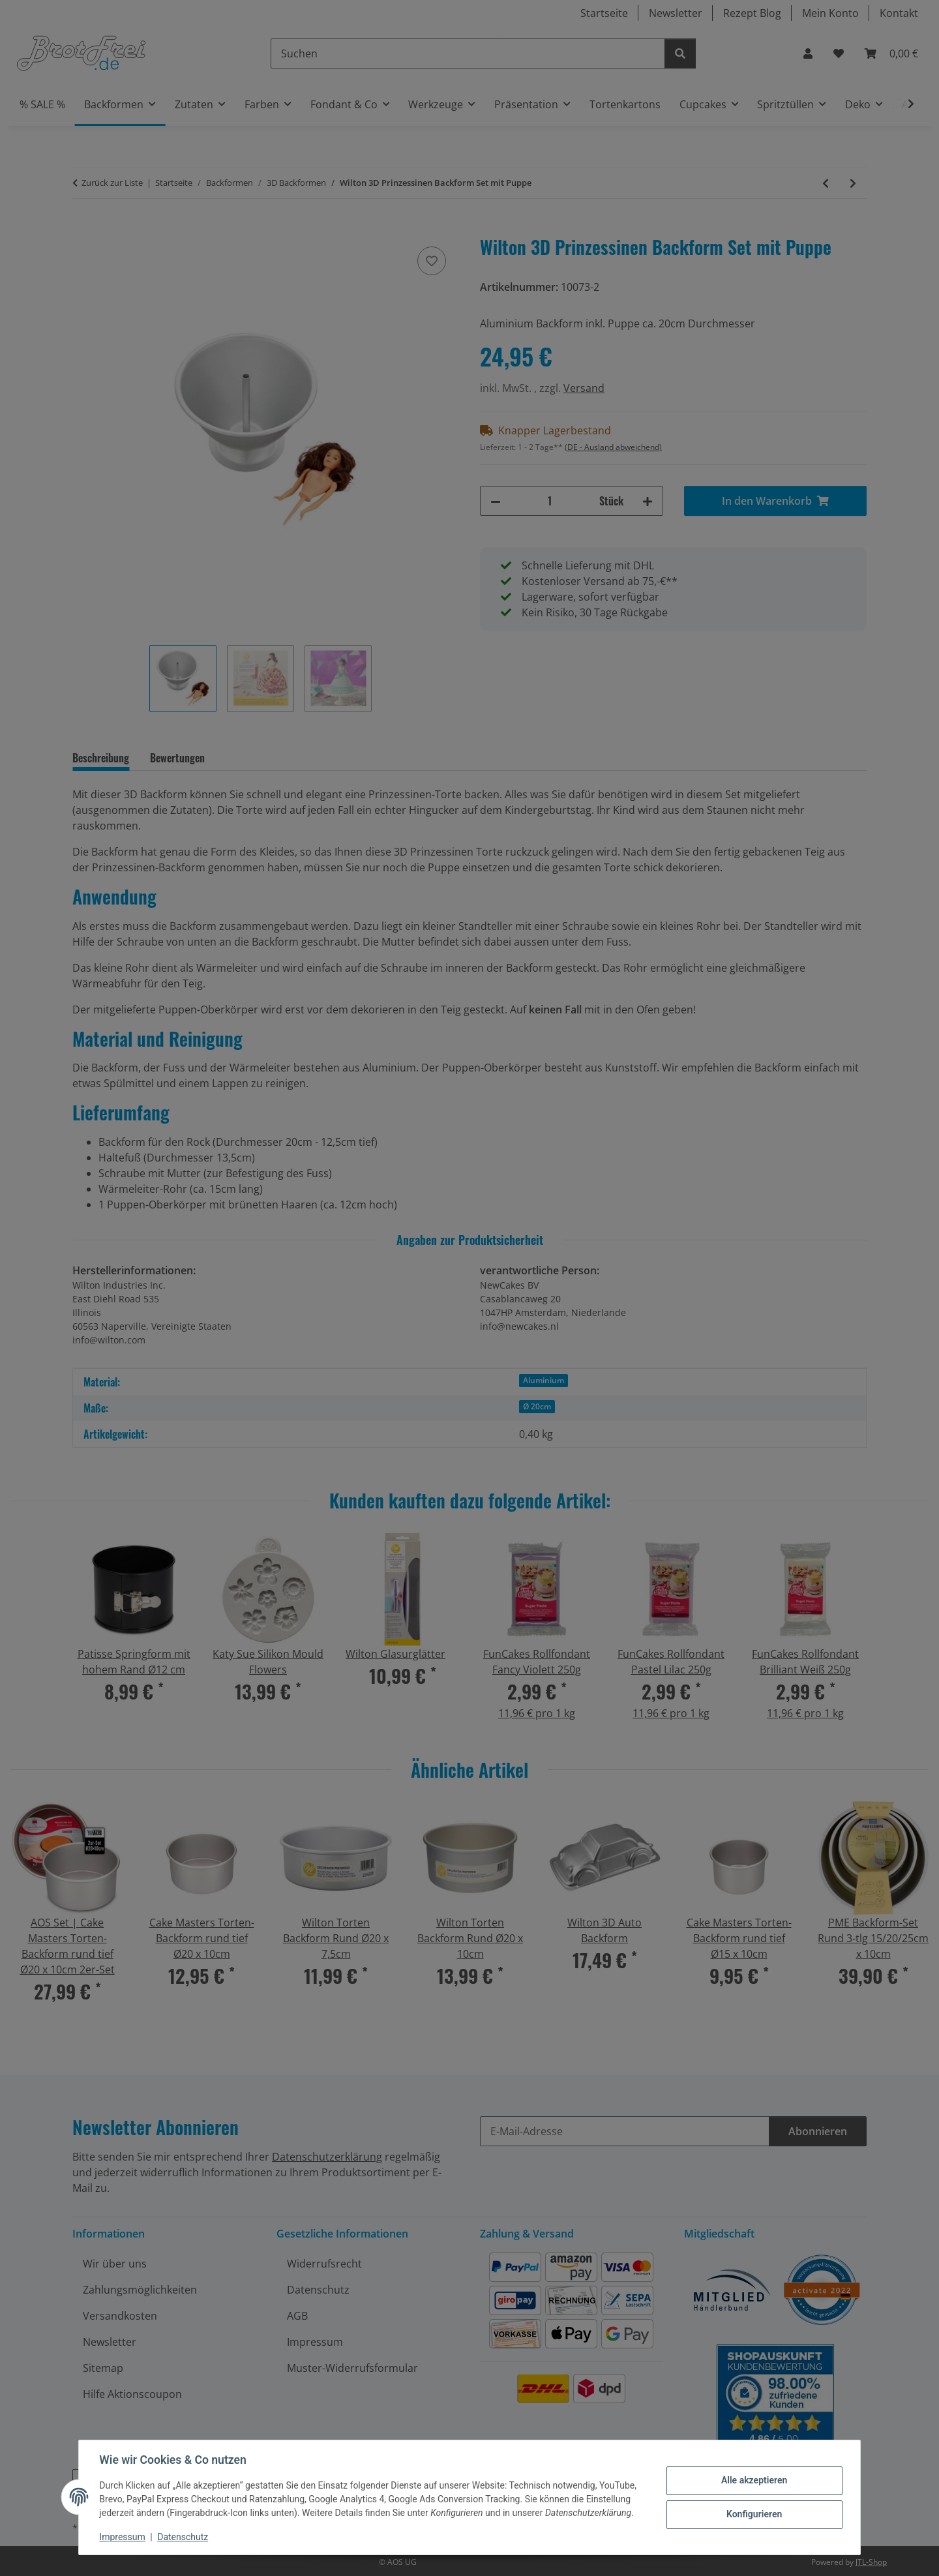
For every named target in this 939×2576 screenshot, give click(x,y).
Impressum (122, 2537)
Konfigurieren (753, 2514)
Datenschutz (183, 2537)
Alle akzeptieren (753, 2480)
